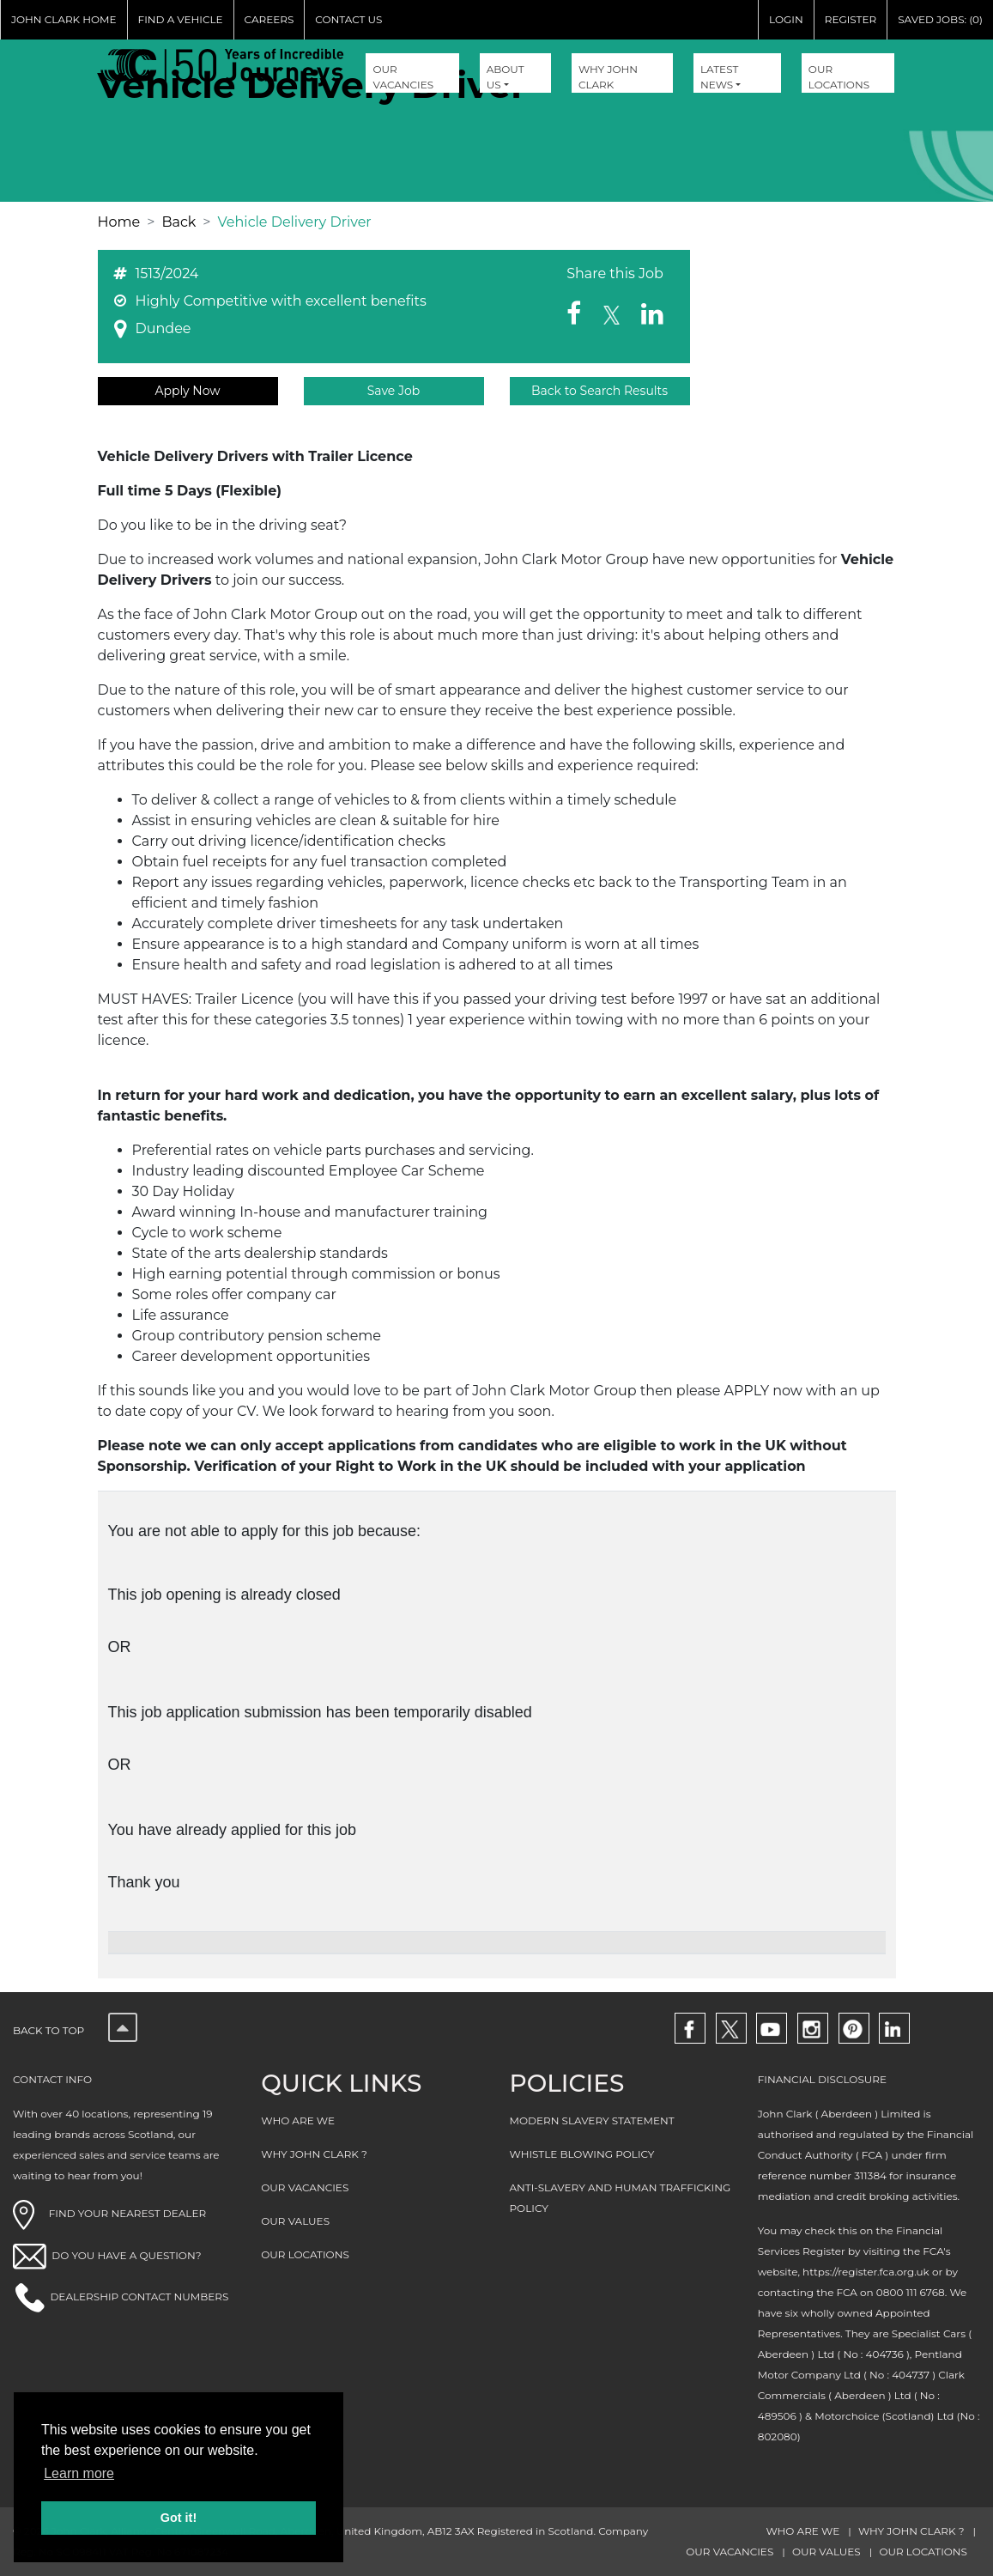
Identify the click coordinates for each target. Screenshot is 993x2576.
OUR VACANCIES (402, 77)
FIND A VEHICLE (180, 19)
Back (178, 222)
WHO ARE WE (298, 2120)
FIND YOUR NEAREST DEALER (109, 2213)
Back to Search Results (599, 390)
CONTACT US (348, 19)
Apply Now (187, 390)
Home (119, 222)
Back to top (75, 2030)
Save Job (394, 390)
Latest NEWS (719, 77)
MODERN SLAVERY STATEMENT (592, 2120)
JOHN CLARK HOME (64, 19)
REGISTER (850, 19)
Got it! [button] (178, 2517)
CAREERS (269, 19)
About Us (505, 77)
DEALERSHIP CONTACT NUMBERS (139, 2296)
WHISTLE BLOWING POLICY (582, 2154)
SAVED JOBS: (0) (940, 19)
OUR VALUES (295, 2221)
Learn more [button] (79, 2473)
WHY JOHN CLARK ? (314, 2154)
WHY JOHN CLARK (608, 77)
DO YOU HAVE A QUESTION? (126, 2255)
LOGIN (786, 19)
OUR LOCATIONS (838, 77)
